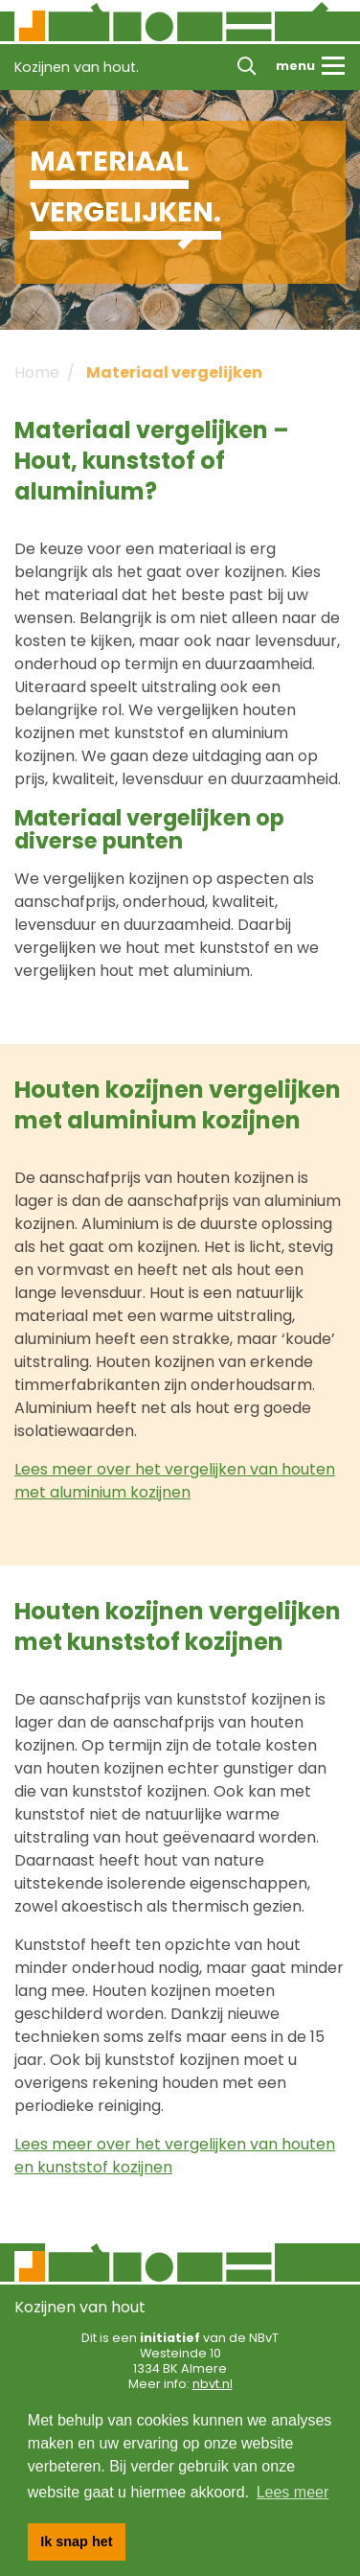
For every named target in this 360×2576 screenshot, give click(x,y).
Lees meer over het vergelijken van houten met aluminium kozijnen (174, 1480)
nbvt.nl (212, 2384)
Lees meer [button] (293, 2492)
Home (36, 372)
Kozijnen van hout (80, 2307)
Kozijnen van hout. (76, 67)
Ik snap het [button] (76, 2541)
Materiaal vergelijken (174, 372)
